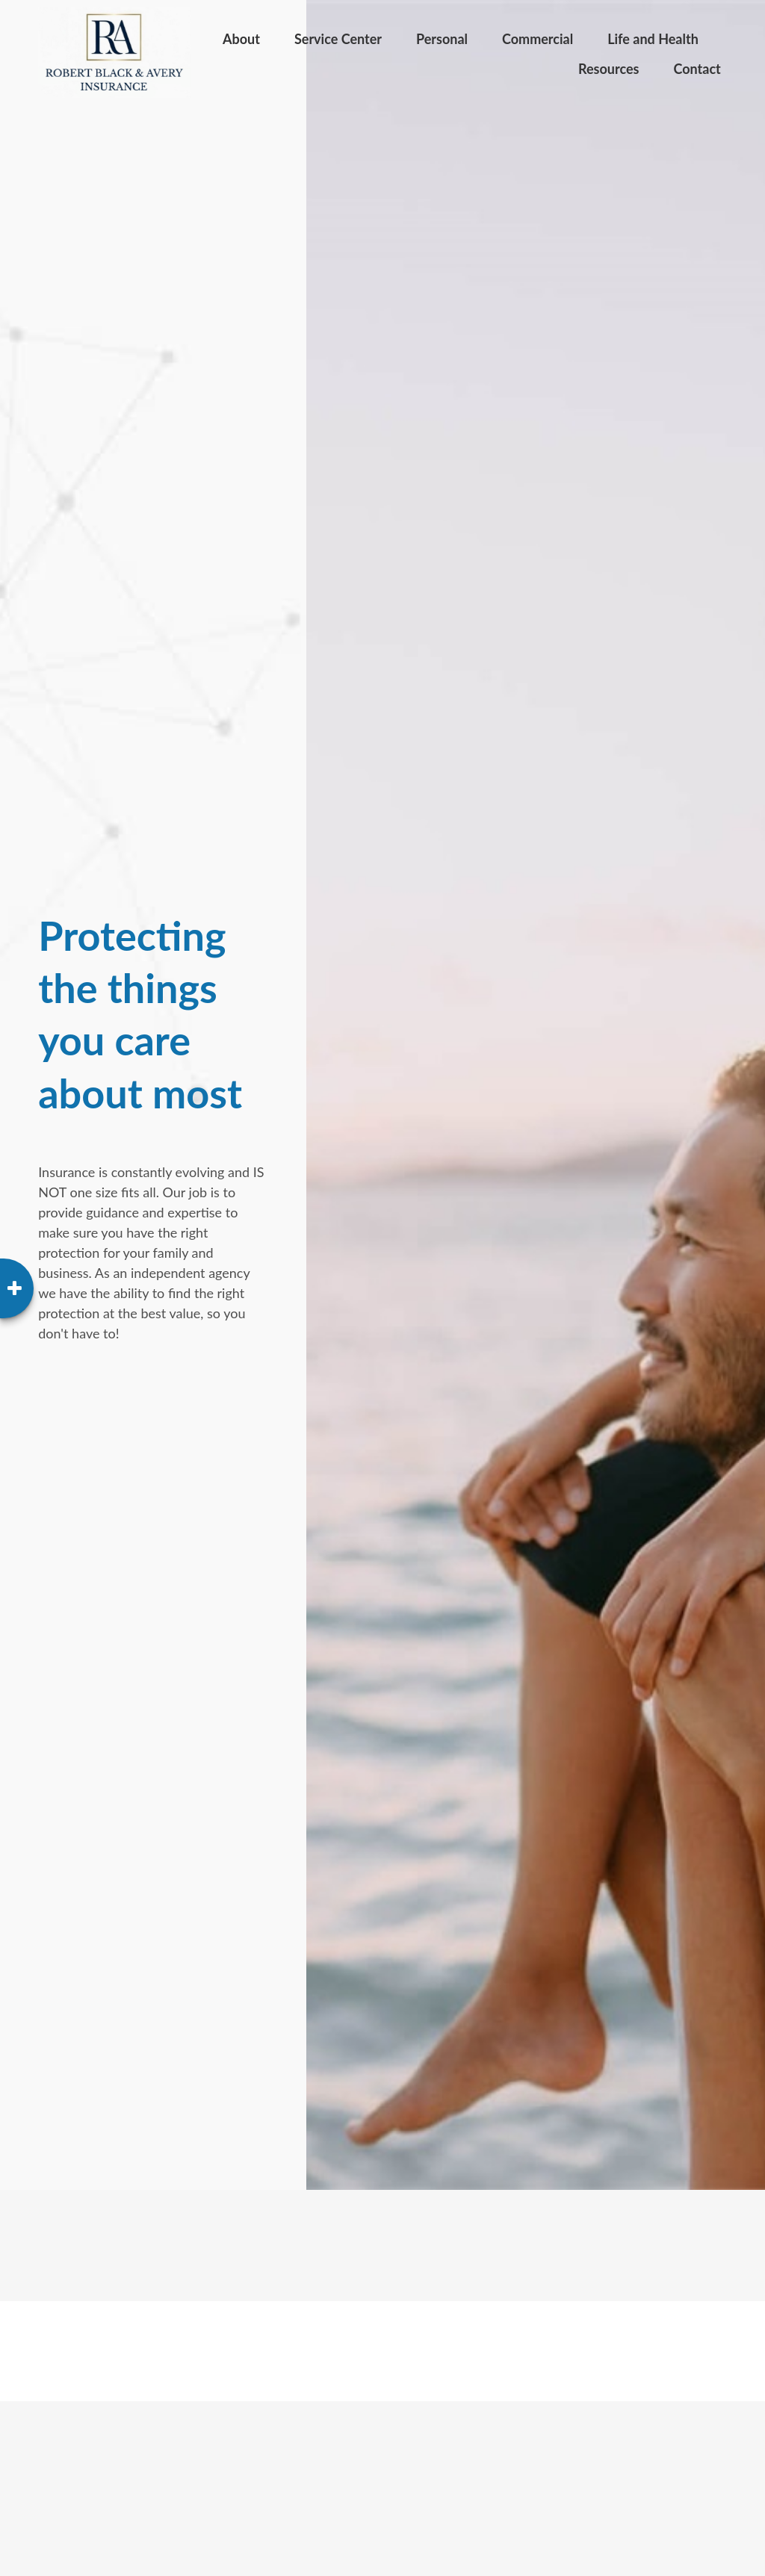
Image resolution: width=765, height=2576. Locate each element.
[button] (241, 37)
